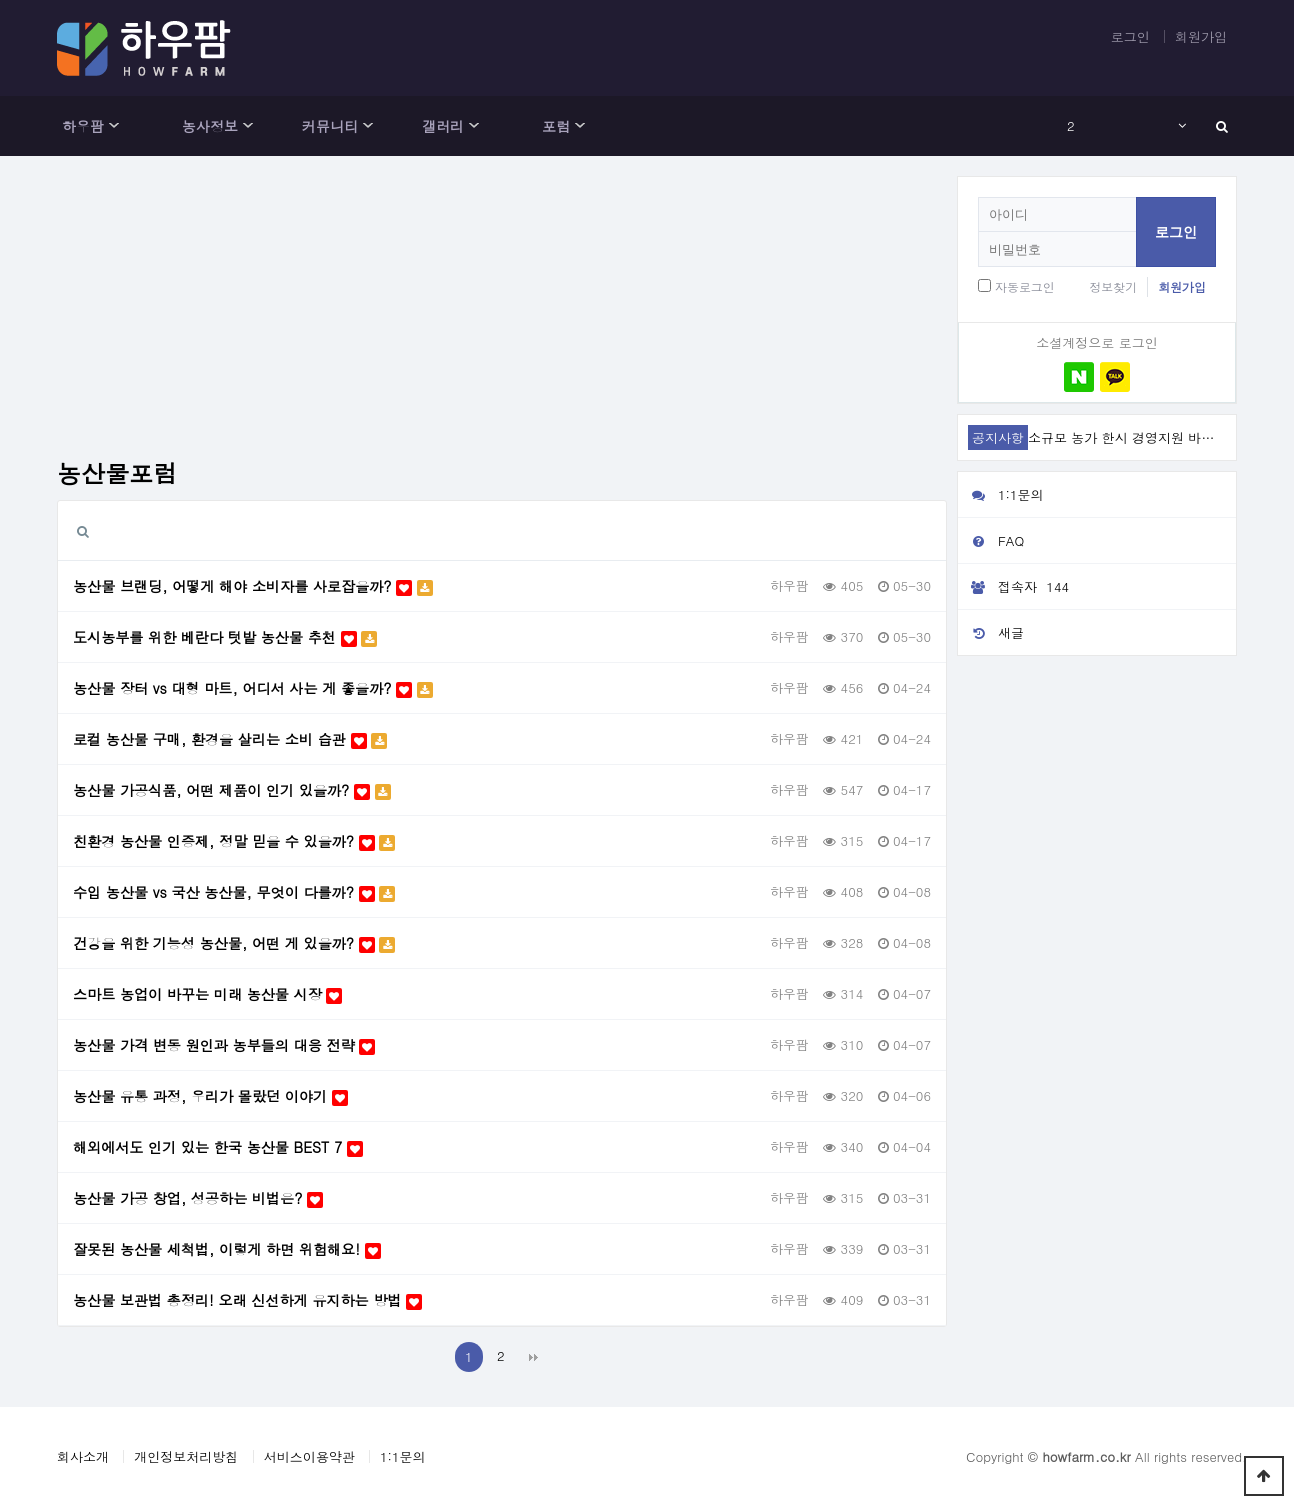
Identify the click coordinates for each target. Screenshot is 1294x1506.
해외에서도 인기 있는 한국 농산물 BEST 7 (218, 1147)
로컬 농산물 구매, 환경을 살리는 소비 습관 (230, 739)
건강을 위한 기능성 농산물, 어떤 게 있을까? (234, 943)
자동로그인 (1025, 286)
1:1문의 (1001, 494)
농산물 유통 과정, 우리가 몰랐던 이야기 (210, 1096)
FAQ (991, 540)
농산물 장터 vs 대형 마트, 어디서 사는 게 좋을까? (253, 688)
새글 (991, 632)
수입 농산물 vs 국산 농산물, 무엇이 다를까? (234, 892)
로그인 (1130, 36)
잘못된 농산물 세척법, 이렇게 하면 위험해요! (227, 1249)
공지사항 (998, 437)
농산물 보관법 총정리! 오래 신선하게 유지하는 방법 (247, 1300)
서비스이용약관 (309, 1456)
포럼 (556, 126)
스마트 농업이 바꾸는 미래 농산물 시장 (207, 994)
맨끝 (534, 1357)
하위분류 (114, 126)
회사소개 (83, 1456)
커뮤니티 (330, 126)
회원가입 (1201, 36)
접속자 (1016, 587)
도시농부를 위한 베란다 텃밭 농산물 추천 (225, 637)
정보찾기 (1113, 286)
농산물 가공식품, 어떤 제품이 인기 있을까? (232, 790)
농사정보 (210, 126)
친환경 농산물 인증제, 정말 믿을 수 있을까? (234, 841)
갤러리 (443, 126)
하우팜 (83, 126)
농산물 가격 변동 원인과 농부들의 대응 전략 (224, 1045)
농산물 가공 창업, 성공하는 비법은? (198, 1198)
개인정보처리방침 (186, 1456)
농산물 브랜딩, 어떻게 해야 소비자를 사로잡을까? (253, 586)
